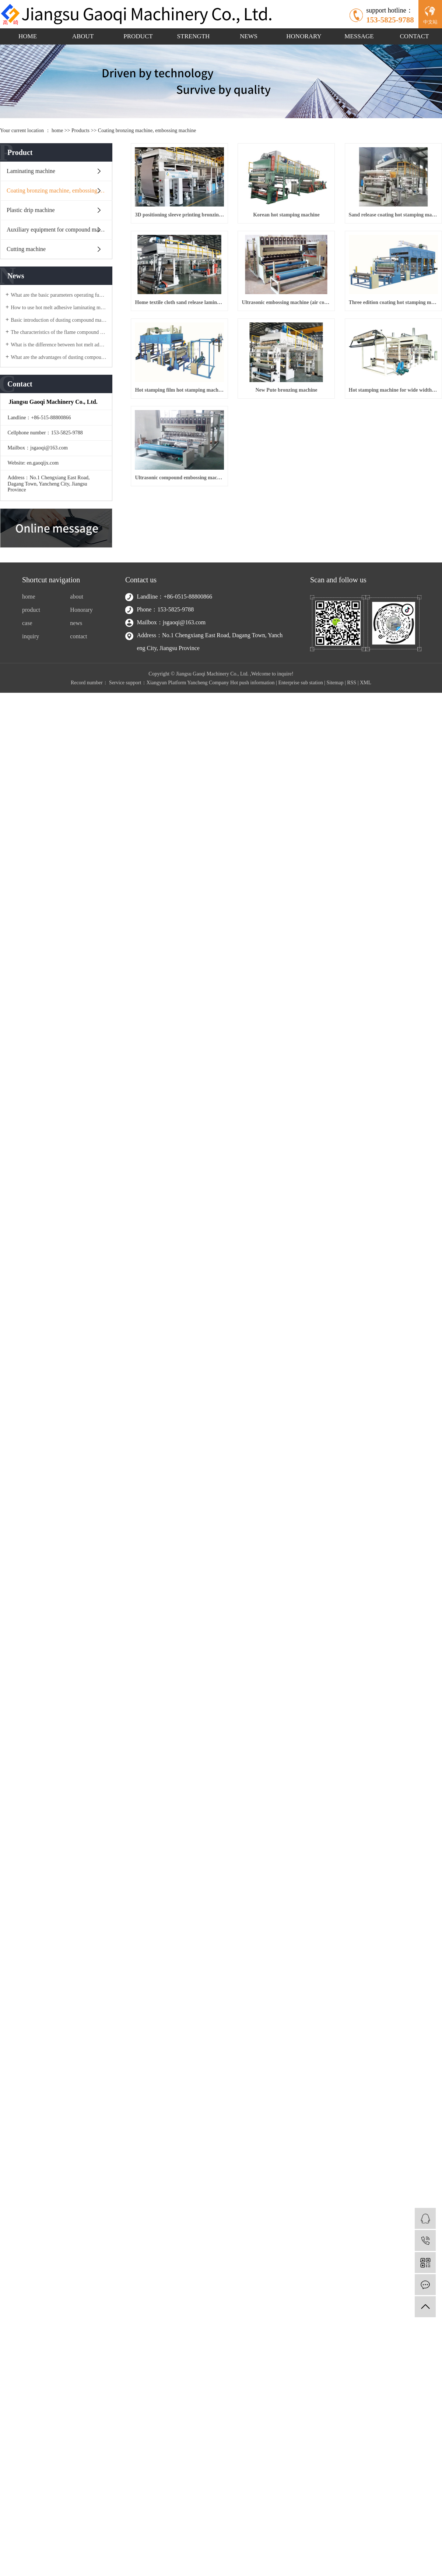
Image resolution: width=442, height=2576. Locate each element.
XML (365, 758)
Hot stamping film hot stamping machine (186, 511)
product (31, 686)
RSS (351, 758)
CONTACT (414, 36)
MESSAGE (358, 36)
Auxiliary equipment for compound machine (59, 229)
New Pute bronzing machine (305, 511)
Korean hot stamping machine (305, 223)
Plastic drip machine (31, 210)
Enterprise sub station (300, 758)
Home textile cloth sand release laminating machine (305, 319)
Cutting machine (26, 249)
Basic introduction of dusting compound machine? (59, 320)
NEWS (248, 36)
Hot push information (252, 758)
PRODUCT (137, 36)
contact (78, 712)
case (27, 699)
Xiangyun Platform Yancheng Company (188, 758)
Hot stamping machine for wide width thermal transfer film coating (185, 607)
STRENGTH (193, 36)
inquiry (30, 712)
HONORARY (303, 36)
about (76, 673)
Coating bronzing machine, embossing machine (147, 130)
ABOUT (83, 36)
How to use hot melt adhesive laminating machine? (59, 307)
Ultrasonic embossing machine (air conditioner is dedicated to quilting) (185, 415)
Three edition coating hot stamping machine (305, 415)
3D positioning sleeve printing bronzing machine (185, 223)
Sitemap (335, 758)
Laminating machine (31, 171)
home (57, 130)
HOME (27, 36)
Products (80, 130)
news (76, 699)
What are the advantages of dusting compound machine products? (59, 357)
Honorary (81, 686)
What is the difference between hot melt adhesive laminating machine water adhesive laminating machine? (59, 344)
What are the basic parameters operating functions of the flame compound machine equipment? (59, 295)
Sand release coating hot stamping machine (186, 319)
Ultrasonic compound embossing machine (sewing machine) (305, 607)
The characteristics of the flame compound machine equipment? (59, 332)
